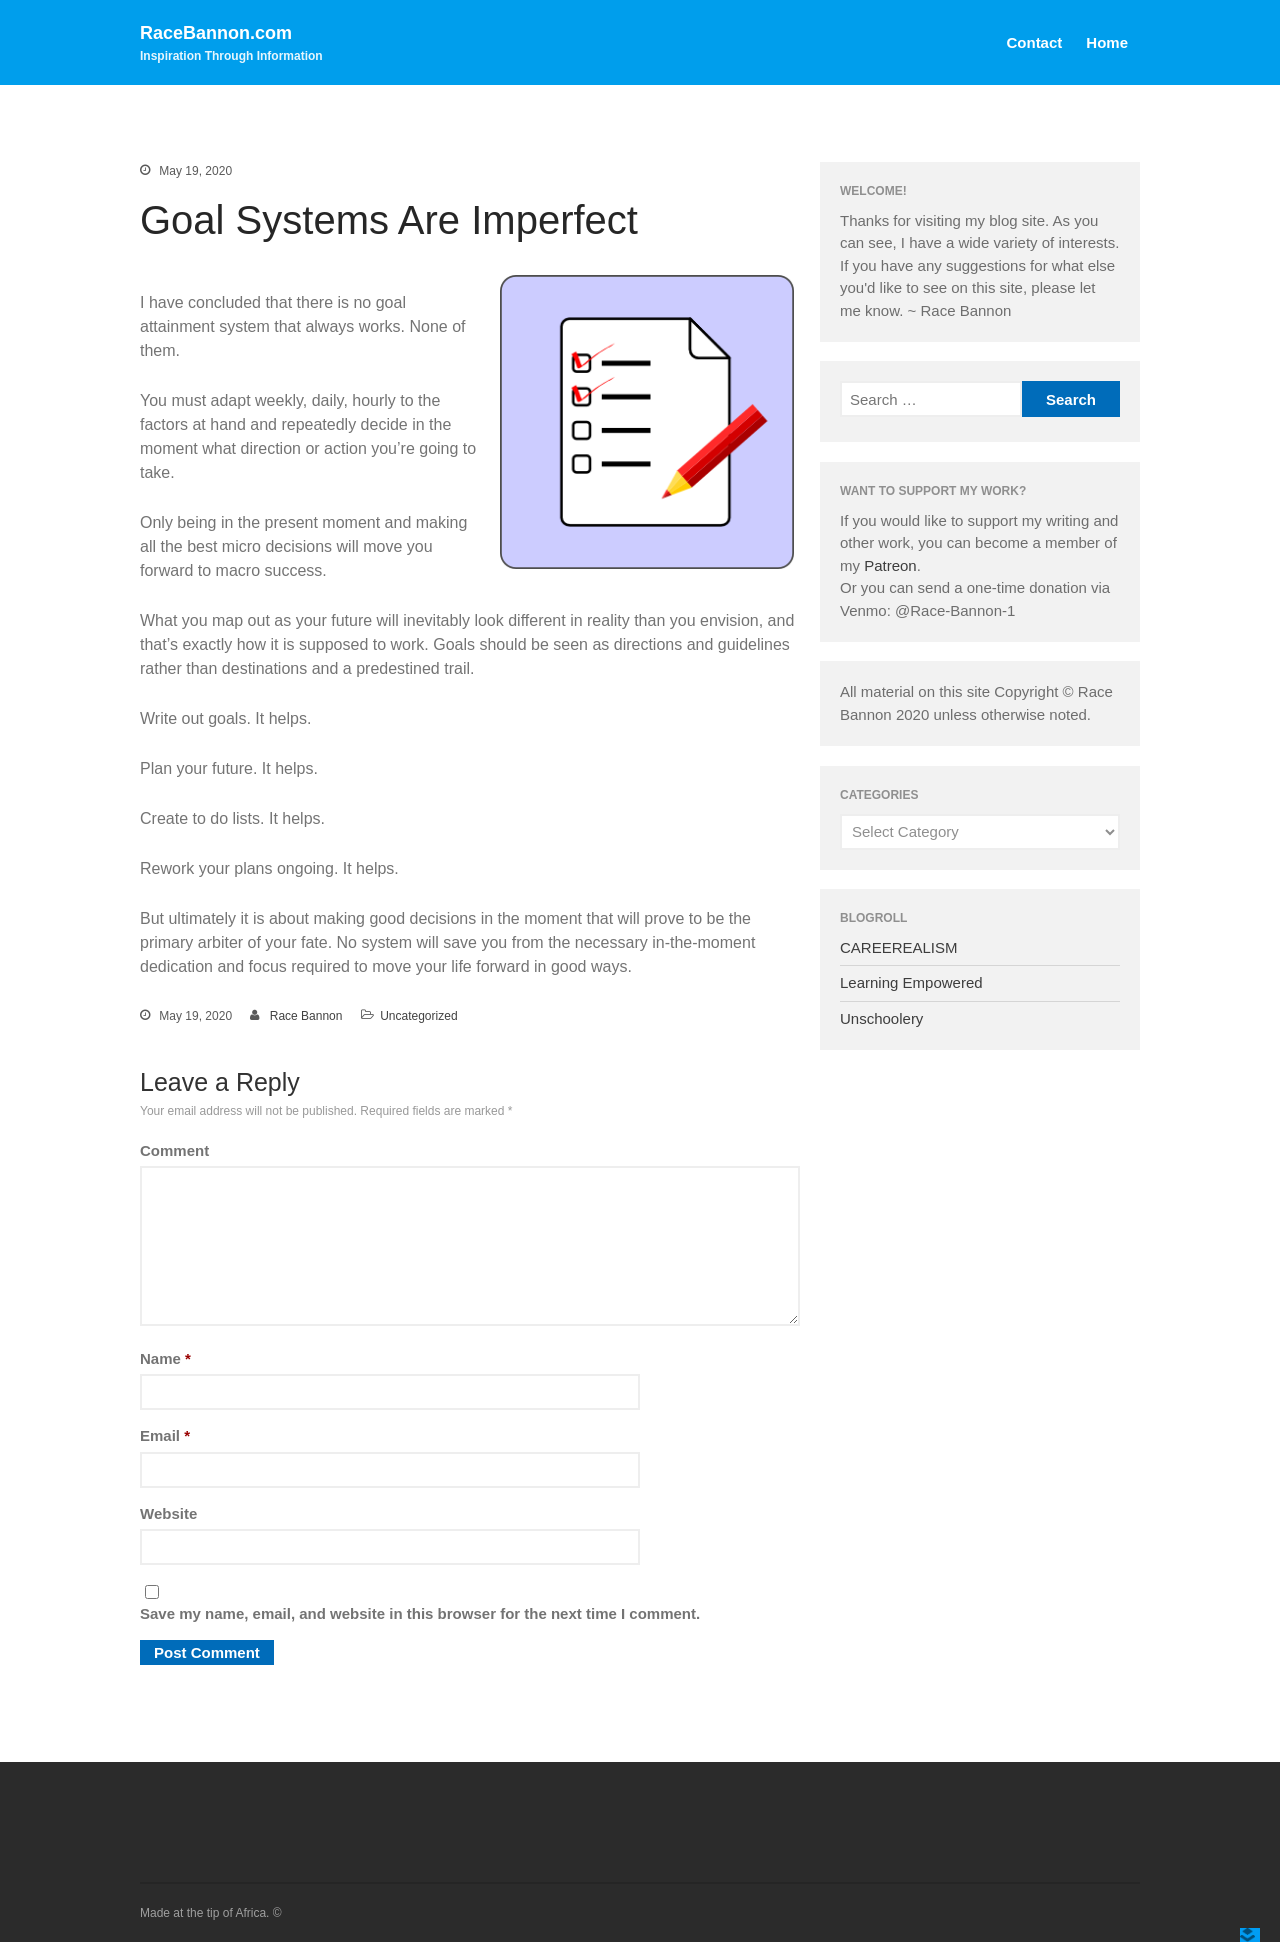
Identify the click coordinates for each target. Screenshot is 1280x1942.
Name (165, 1358)
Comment (174, 1150)
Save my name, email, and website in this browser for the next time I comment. (420, 1613)
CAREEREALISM (899, 947)
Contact (1034, 42)
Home (1107, 42)
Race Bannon (306, 1016)
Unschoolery (881, 1018)
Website (168, 1513)
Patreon (890, 565)
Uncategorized (418, 1016)
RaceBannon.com (216, 33)
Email (165, 1435)
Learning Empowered (911, 982)
